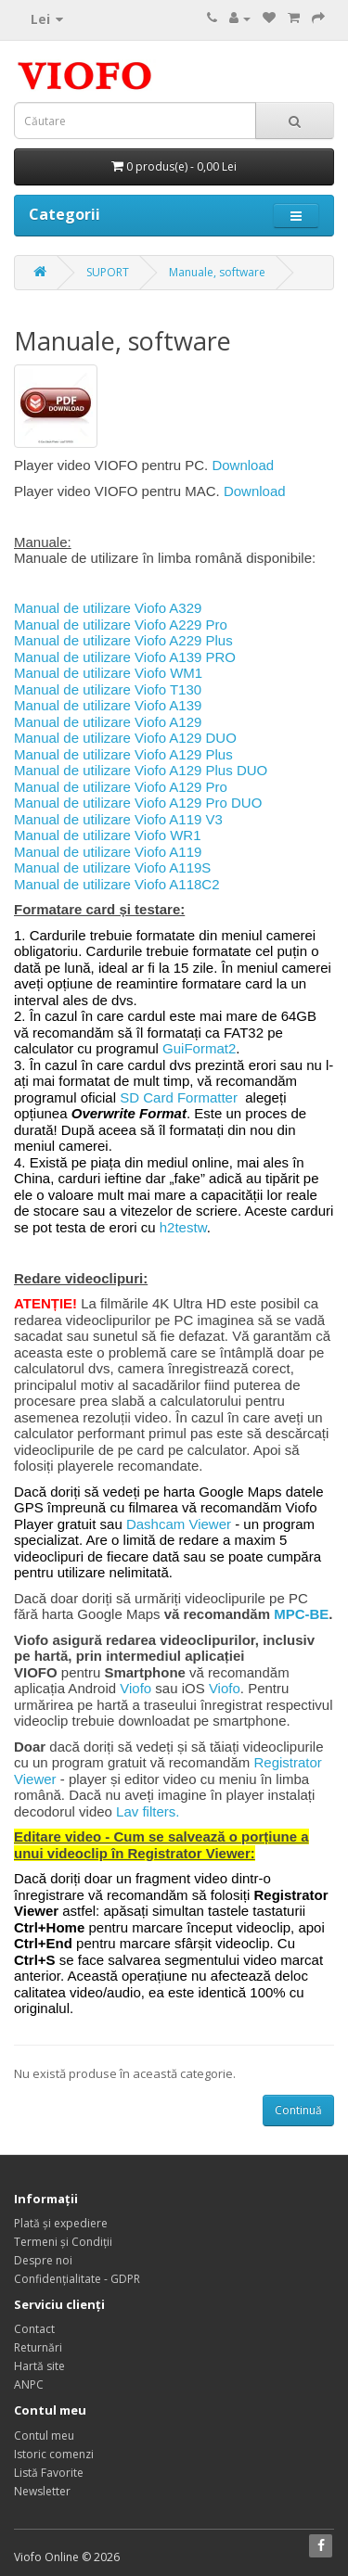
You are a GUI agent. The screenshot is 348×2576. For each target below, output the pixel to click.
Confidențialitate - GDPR (77, 2279)
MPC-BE (301, 1614)
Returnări (38, 2347)
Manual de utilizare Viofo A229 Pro (120, 624)
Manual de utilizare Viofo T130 (107, 689)
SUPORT (107, 272)
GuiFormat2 (199, 1048)
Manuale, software (217, 272)
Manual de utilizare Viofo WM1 (108, 673)
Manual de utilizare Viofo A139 (107, 705)
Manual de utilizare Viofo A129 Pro (120, 787)
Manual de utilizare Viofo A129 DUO (125, 738)
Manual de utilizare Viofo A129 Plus (123, 754)
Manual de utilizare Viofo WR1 (107, 835)
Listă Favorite (49, 2472)
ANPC (29, 2384)
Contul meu (44, 2435)
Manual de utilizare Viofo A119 (107, 852)
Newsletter (42, 2491)
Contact (34, 2329)
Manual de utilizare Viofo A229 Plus (123, 640)
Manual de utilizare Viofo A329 (107, 608)
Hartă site (39, 2366)
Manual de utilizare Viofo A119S (112, 867)
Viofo (135, 1688)
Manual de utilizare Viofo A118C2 (117, 884)
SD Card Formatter (179, 1097)
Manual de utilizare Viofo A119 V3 (118, 819)
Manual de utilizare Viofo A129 (107, 722)
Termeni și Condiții (63, 2242)
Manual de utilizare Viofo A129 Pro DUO (138, 802)
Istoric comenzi (54, 2454)
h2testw (183, 1227)
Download (243, 465)
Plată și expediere (61, 2223)
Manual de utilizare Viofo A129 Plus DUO (140, 770)
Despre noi (43, 2260)
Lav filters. (147, 1811)
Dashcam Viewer (178, 1524)
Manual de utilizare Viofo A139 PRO (125, 657)
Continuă (298, 2110)
